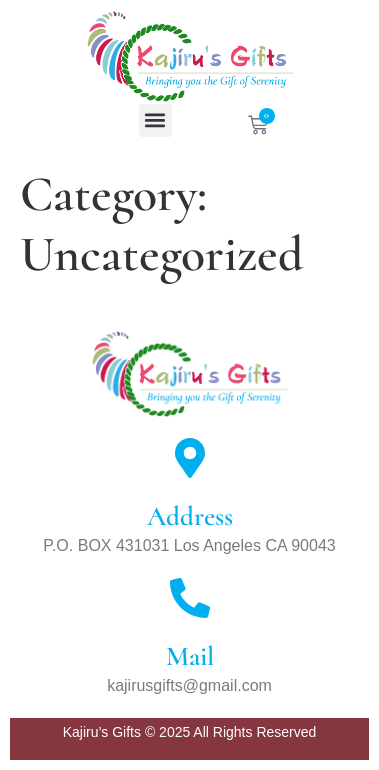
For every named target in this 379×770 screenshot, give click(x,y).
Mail (190, 656)
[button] (155, 120)
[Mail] (190, 598)
